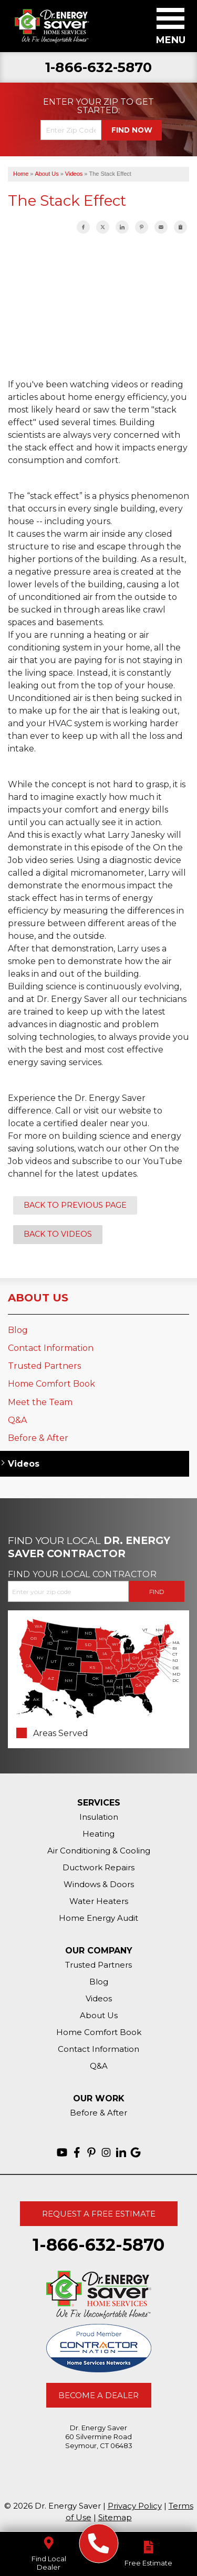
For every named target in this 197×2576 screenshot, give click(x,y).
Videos (23, 1464)
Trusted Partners (44, 1366)
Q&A (17, 1420)
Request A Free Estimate (98, 2214)
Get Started (115, 106)
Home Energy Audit (98, 1918)
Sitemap (115, 2517)
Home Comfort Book (51, 1384)
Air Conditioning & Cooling (98, 1851)
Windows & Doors (99, 1884)
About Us (38, 1298)
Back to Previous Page (75, 1205)
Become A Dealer (98, 2395)
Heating (98, 1834)
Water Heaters (98, 1901)
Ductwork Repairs (98, 1867)
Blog (18, 1330)
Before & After (38, 1438)
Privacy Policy (135, 2506)
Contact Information (51, 1348)
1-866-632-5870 (98, 67)
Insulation (98, 1817)
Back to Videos (58, 1234)
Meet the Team (40, 1402)
